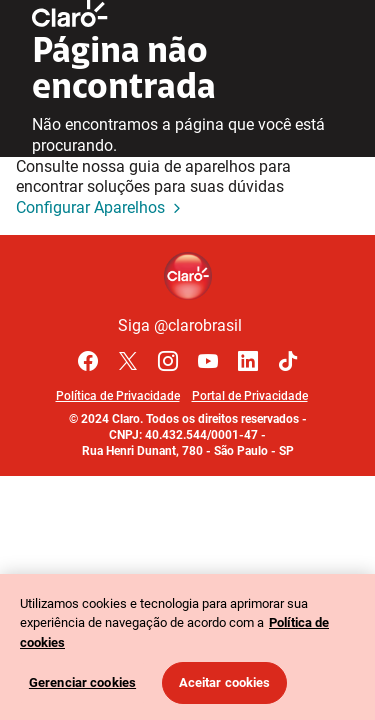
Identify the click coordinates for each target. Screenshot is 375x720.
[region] (187, 647)
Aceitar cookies (225, 682)
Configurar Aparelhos (100, 208)
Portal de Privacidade (250, 396)
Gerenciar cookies (82, 682)
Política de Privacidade (118, 396)
